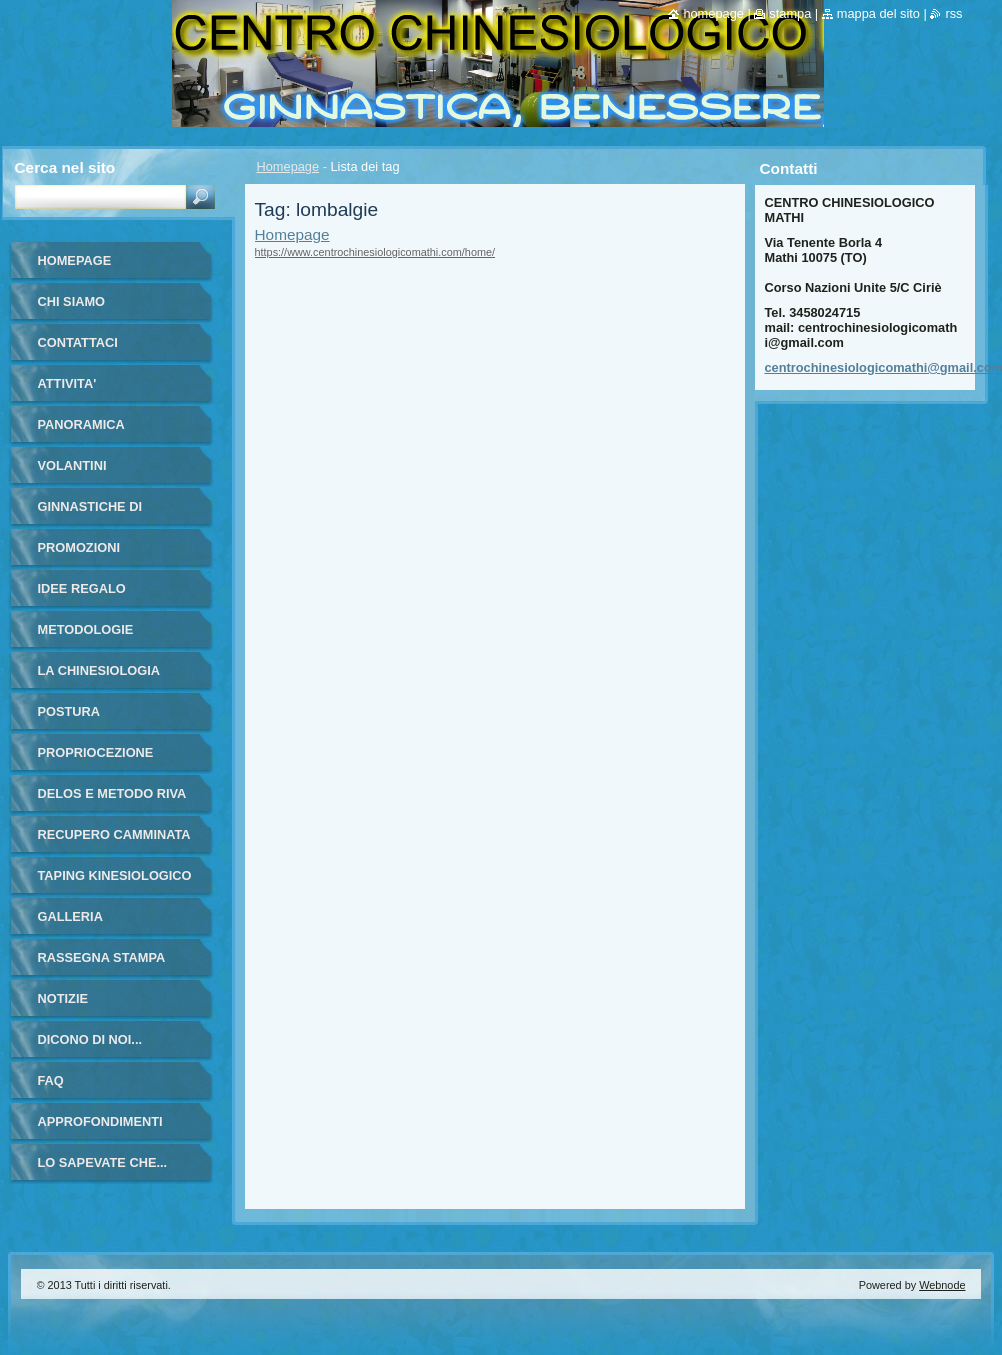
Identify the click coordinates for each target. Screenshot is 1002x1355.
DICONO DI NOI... (90, 1039)
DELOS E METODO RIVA (112, 793)
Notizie (63, 998)
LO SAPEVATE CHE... (103, 1162)
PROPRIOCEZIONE (96, 752)
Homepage (288, 166)
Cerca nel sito (65, 167)
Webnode (942, 1285)
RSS (953, 13)
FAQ (51, 1080)
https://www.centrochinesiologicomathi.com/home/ (375, 252)
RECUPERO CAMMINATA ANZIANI (114, 841)
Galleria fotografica (85, 923)
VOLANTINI (72, 465)
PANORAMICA (81, 424)
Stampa (790, 13)
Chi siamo (72, 301)
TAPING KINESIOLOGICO (115, 875)
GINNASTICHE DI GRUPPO (90, 513)
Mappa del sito (878, 13)
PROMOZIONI (79, 547)
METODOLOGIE (86, 629)
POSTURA (69, 711)
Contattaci (78, 342)
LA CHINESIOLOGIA (99, 670)
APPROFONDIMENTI (100, 1121)
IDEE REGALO (82, 588)
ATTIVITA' (67, 383)
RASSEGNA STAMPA (102, 957)
